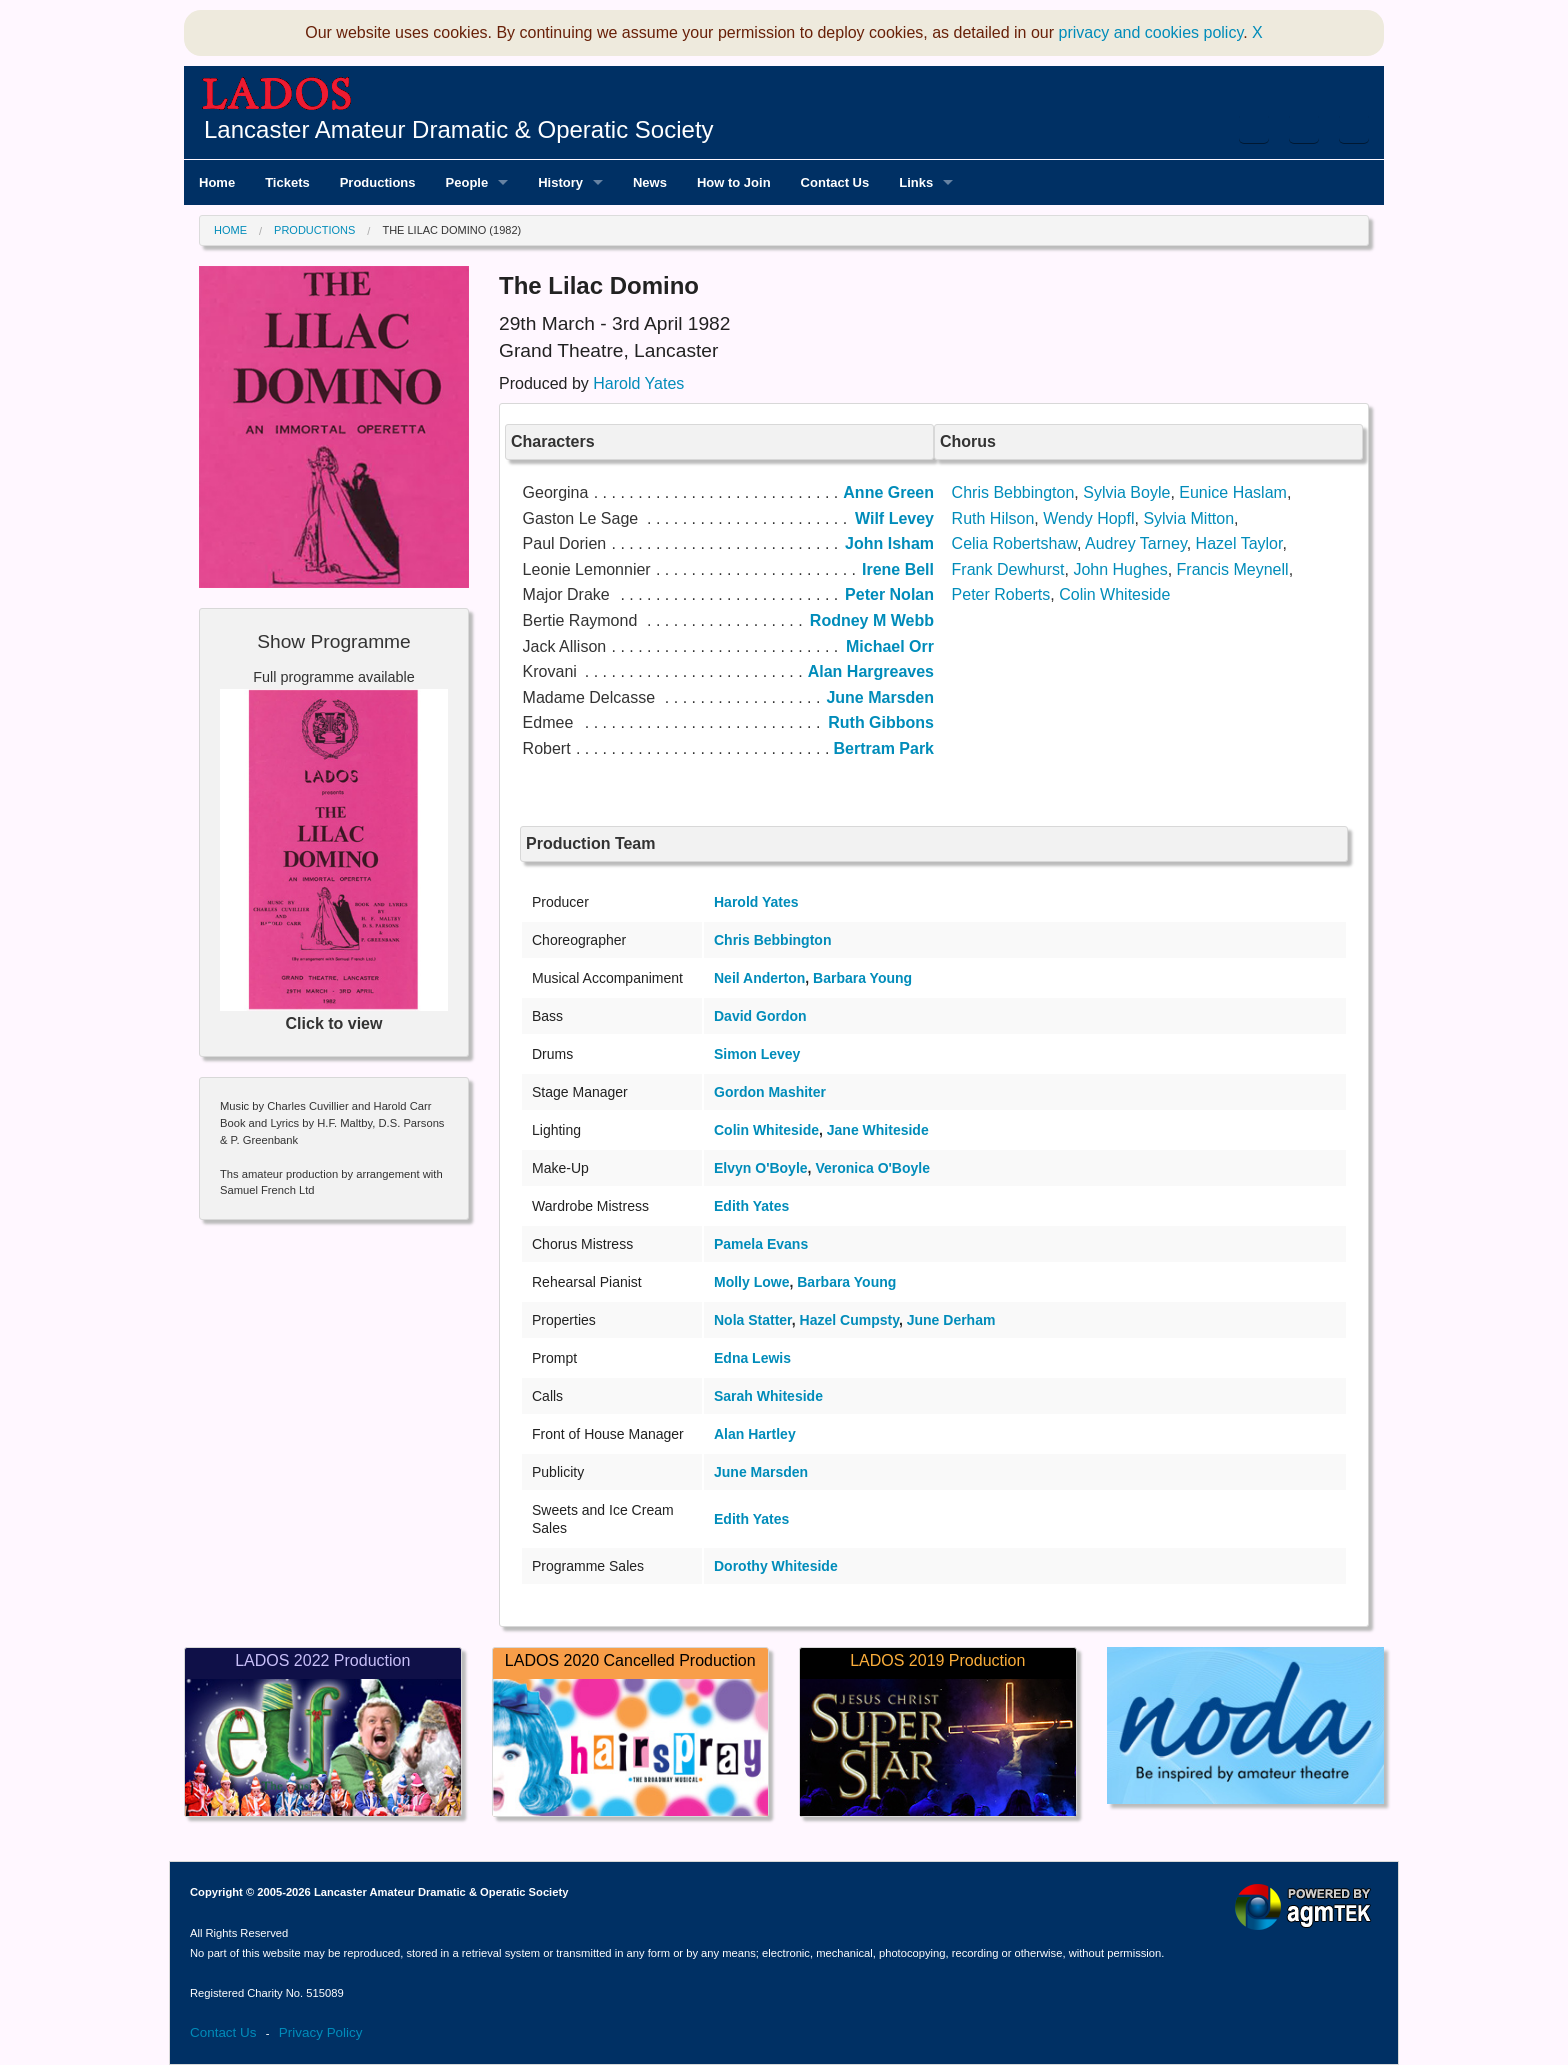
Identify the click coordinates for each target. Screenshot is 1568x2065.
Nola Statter (753, 1320)
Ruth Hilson (993, 518)
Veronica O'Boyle (872, 1168)
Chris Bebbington (1013, 492)
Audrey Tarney (1136, 543)
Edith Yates (751, 1206)
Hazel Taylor (1239, 543)
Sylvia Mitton (1188, 518)
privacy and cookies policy (1151, 32)
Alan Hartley (755, 1434)
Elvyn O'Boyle (761, 1168)
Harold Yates (638, 383)
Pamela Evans (761, 1244)
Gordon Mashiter (770, 1092)
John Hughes (1120, 569)
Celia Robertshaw (1014, 543)
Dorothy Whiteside (776, 1566)
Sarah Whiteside (768, 1396)
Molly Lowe (751, 1282)
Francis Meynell (1233, 569)
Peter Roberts (1001, 594)
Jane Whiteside (878, 1130)
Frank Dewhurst (1008, 569)
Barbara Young (862, 978)
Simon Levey (757, 1054)
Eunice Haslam (1233, 492)
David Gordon (760, 1016)
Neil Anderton (759, 978)
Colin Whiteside (1114, 594)
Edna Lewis (752, 1358)
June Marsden (761, 1472)
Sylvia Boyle (1126, 492)
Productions (314, 230)
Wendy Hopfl (1088, 518)
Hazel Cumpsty (849, 1320)
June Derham (951, 1320)
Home (230, 230)
